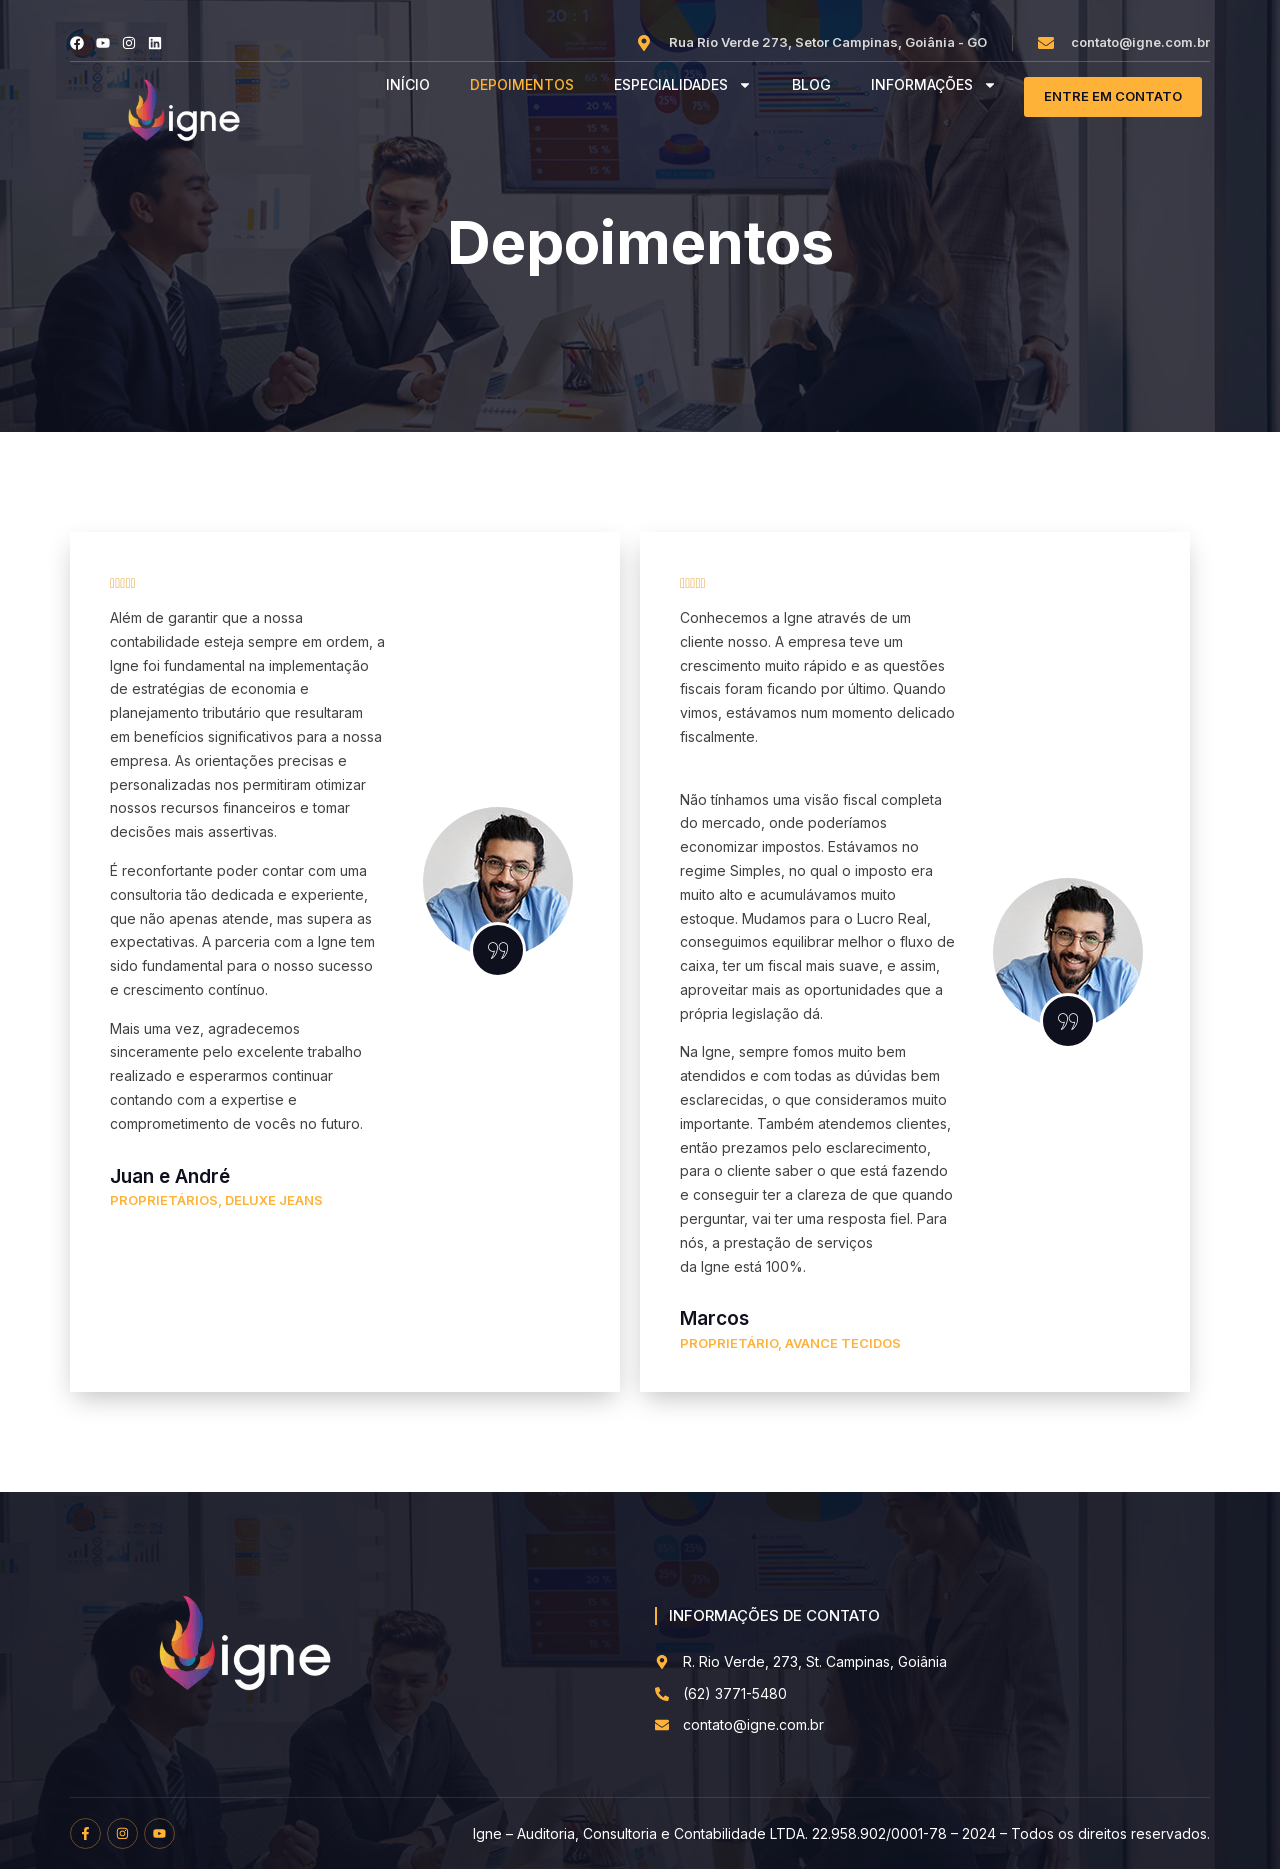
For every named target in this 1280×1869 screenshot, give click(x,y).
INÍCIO (408, 85)
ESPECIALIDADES (683, 85)
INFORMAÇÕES (934, 85)
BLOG (811, 85)
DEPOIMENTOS (522, 85)
